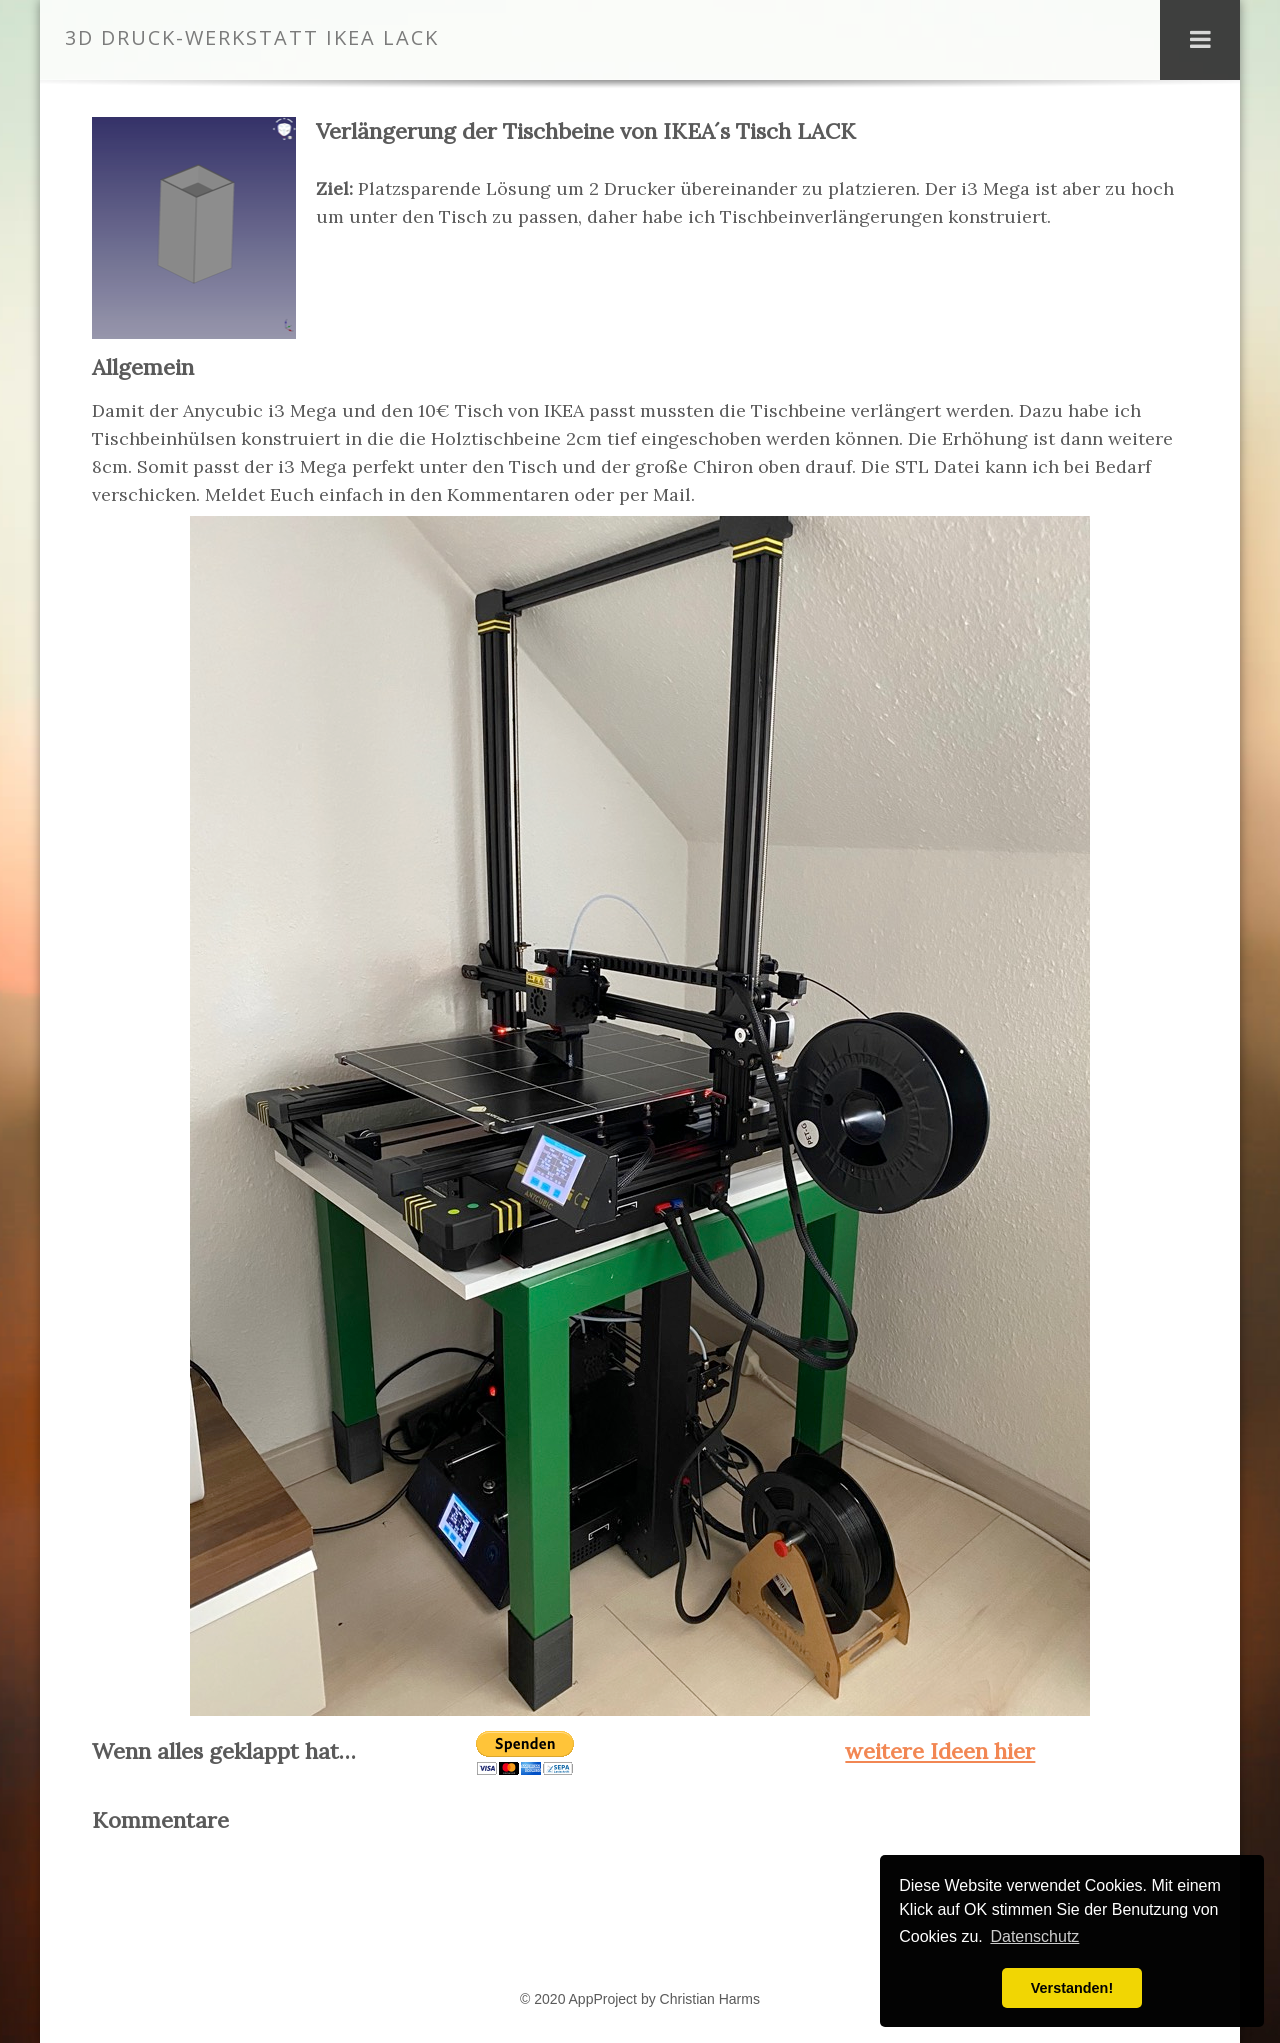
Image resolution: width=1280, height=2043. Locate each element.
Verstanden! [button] (1072, 1988)
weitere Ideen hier (940, 1751)
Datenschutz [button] (1034, 1936)
